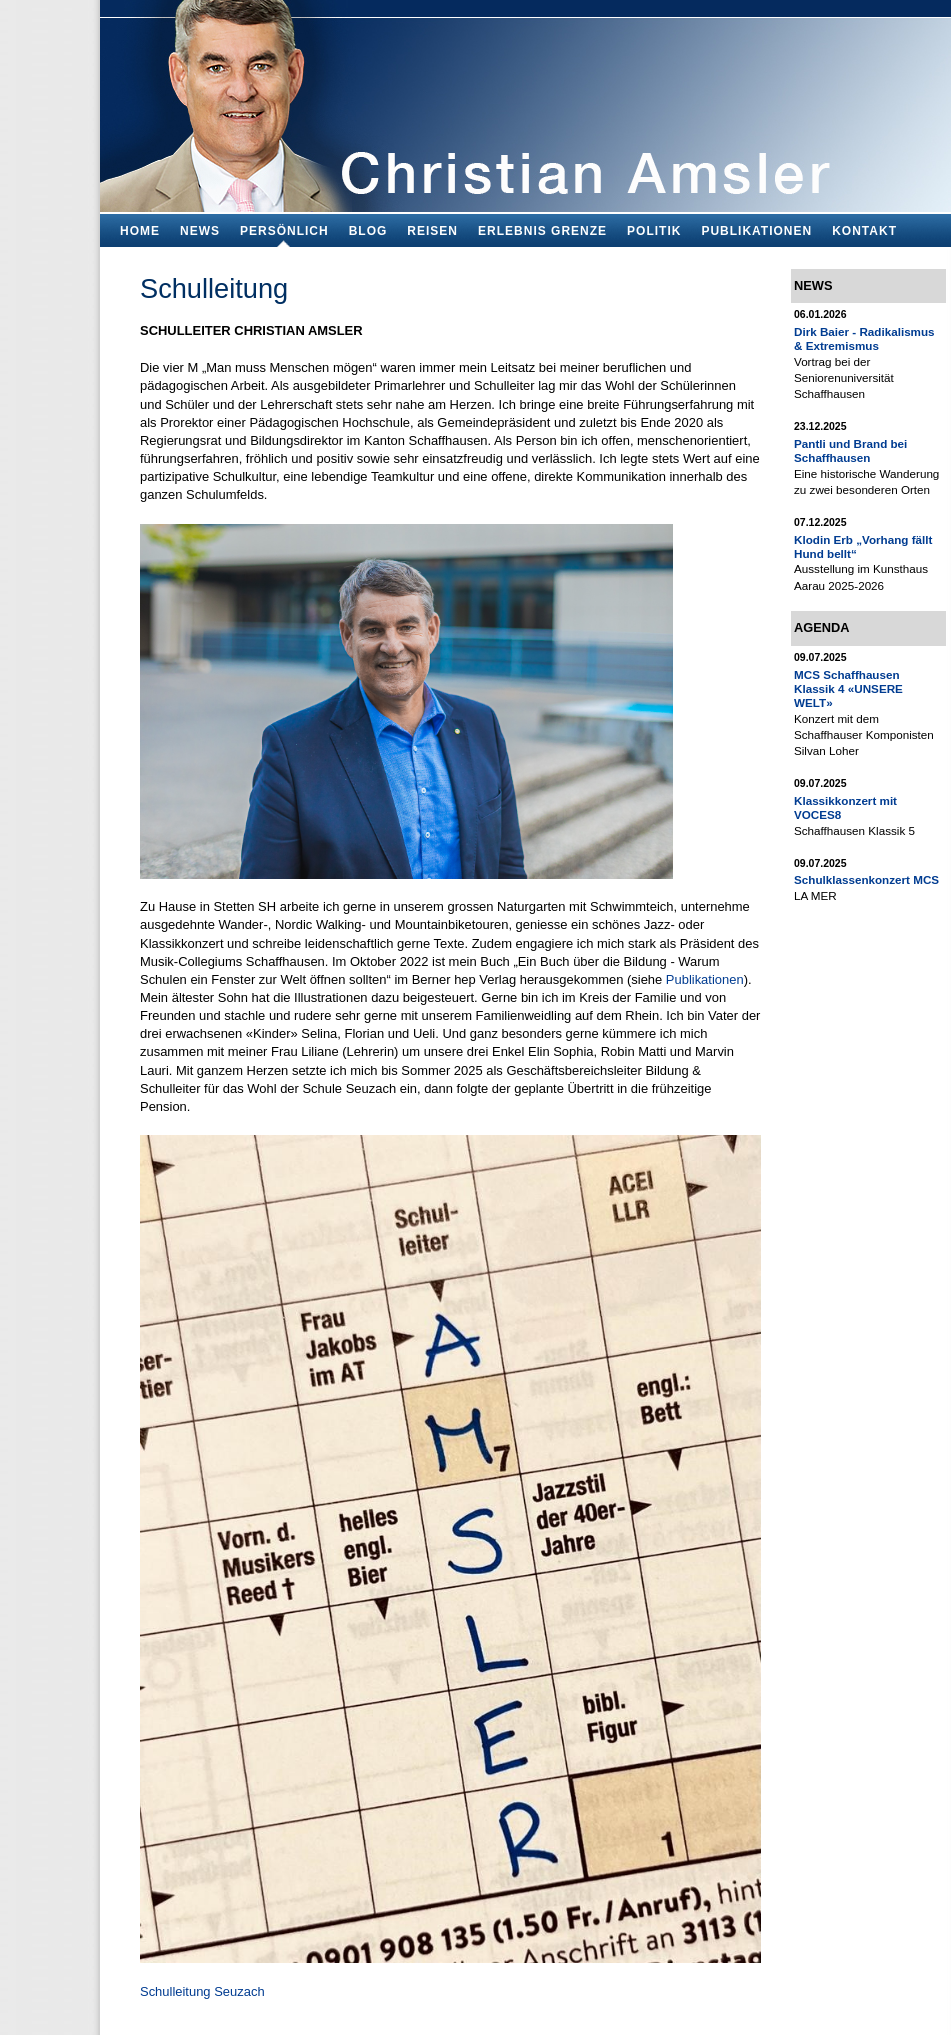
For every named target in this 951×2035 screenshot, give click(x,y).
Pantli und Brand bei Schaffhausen (850, 450)
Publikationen (705, 979)
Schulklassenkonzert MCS (866, 879)
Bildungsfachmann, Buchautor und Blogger (525, 100)
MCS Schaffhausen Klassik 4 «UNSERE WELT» (848, 689)
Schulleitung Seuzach (202, 1991)
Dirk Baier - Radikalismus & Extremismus (864, 338)
